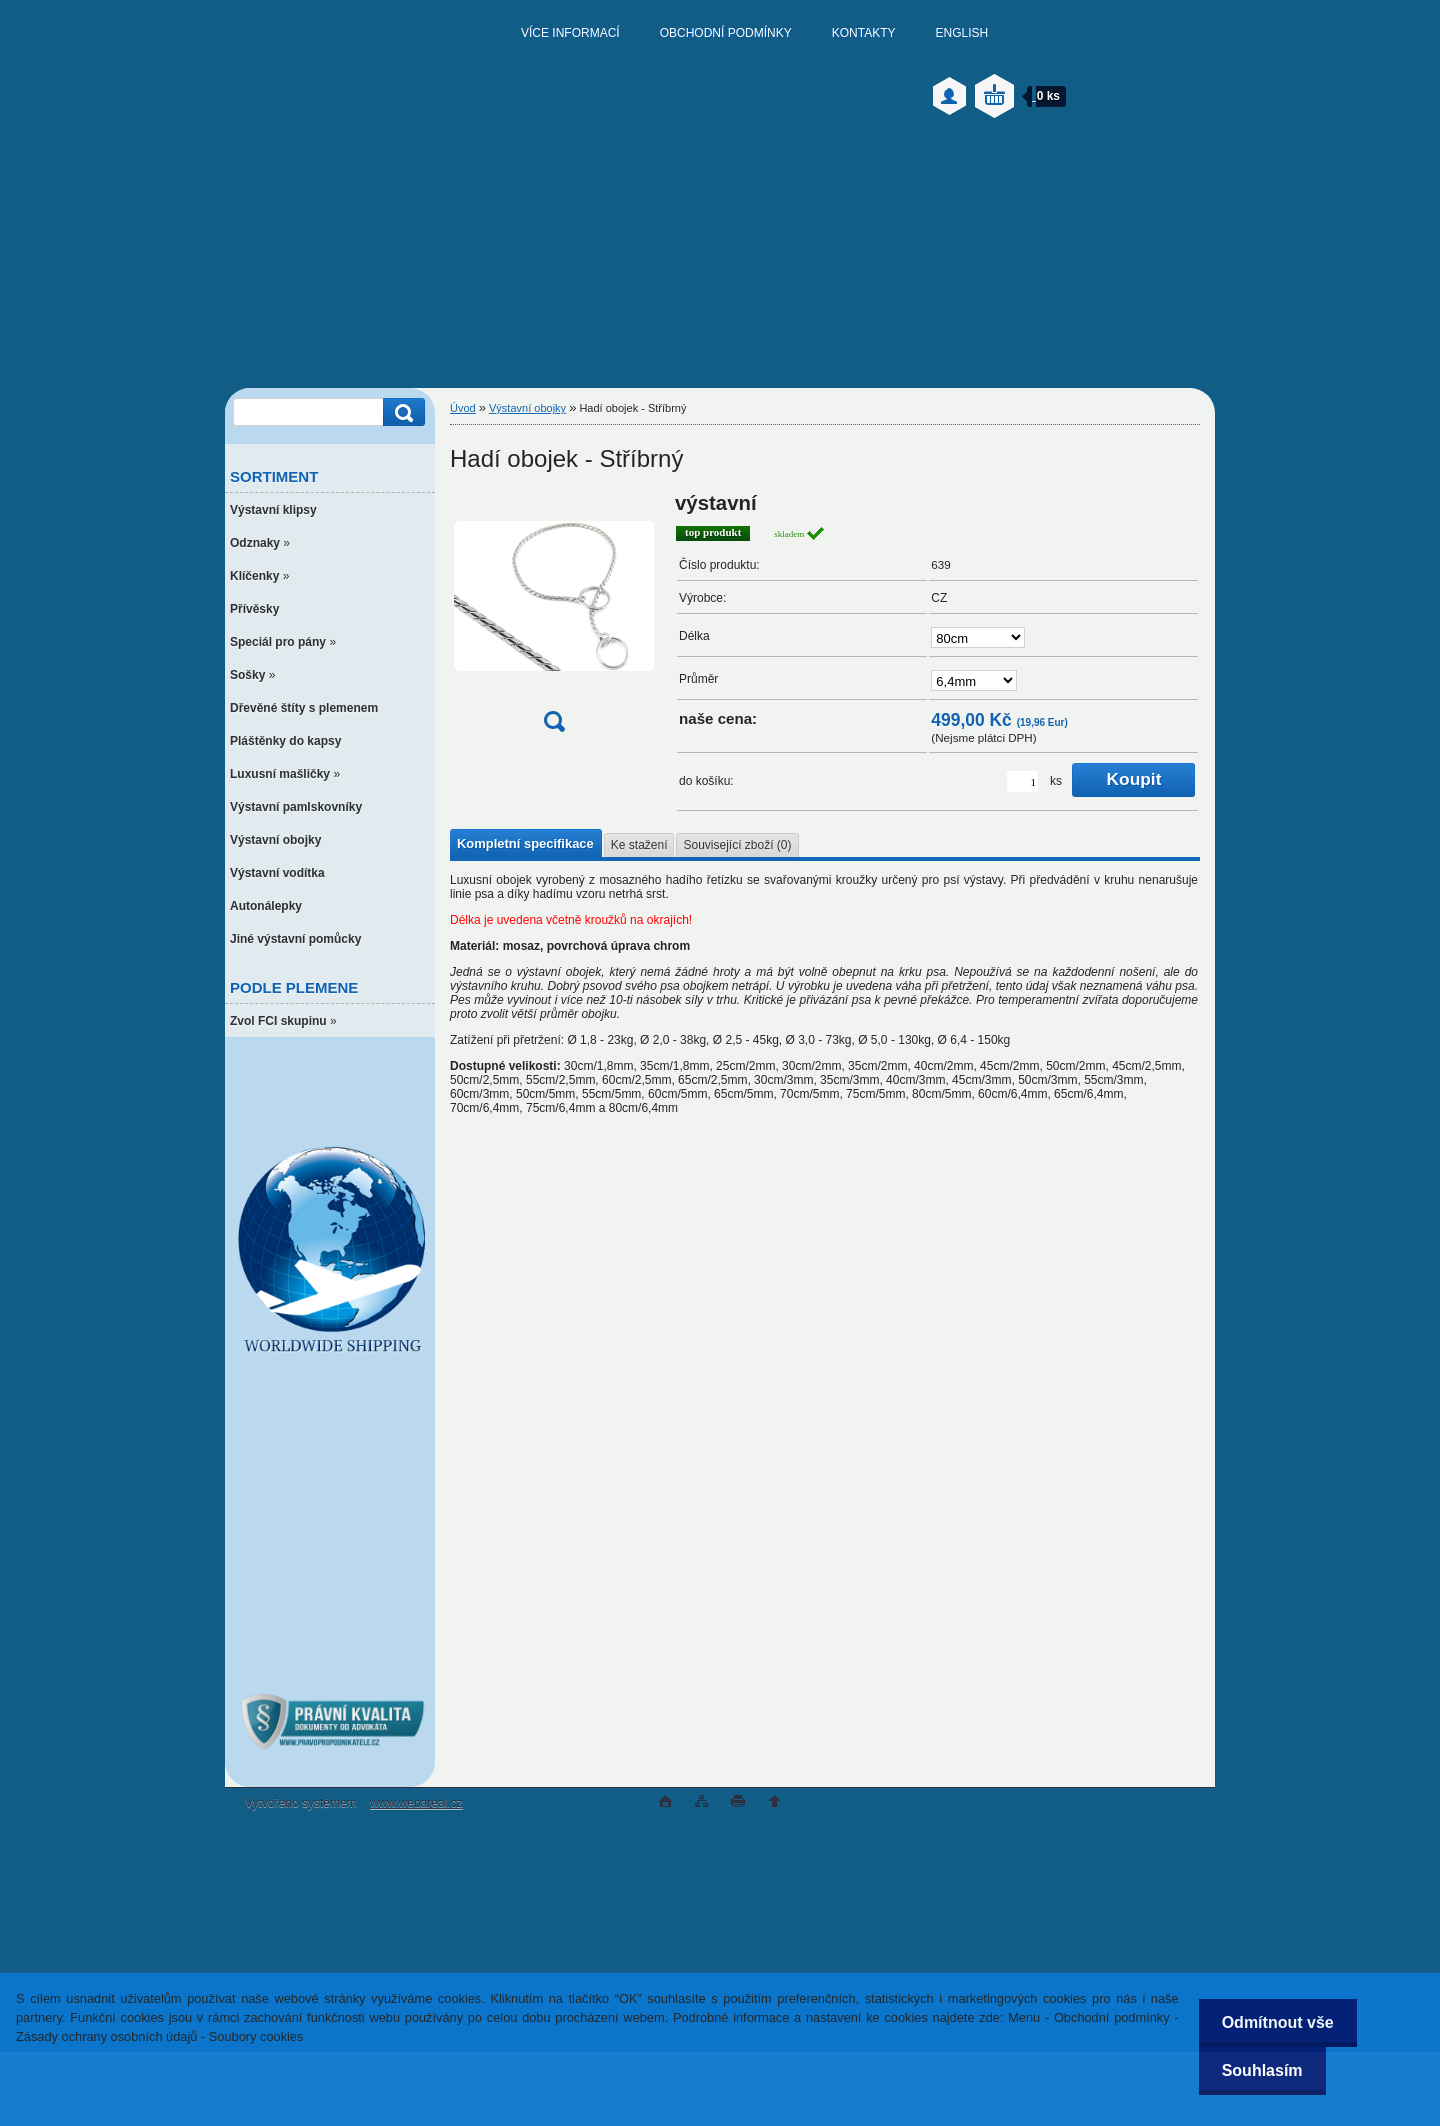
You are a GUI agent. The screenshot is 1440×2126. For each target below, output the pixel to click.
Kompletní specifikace (525, 843)
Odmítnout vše (1274, 2022)
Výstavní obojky (527, 408)
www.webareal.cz (416, 1803)
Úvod (463, 408)
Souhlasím (1258, 2070)
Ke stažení (639, 845)
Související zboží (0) (737, 845)
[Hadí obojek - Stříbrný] (554, 618)
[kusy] (1022, 781)
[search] (401, 412)
